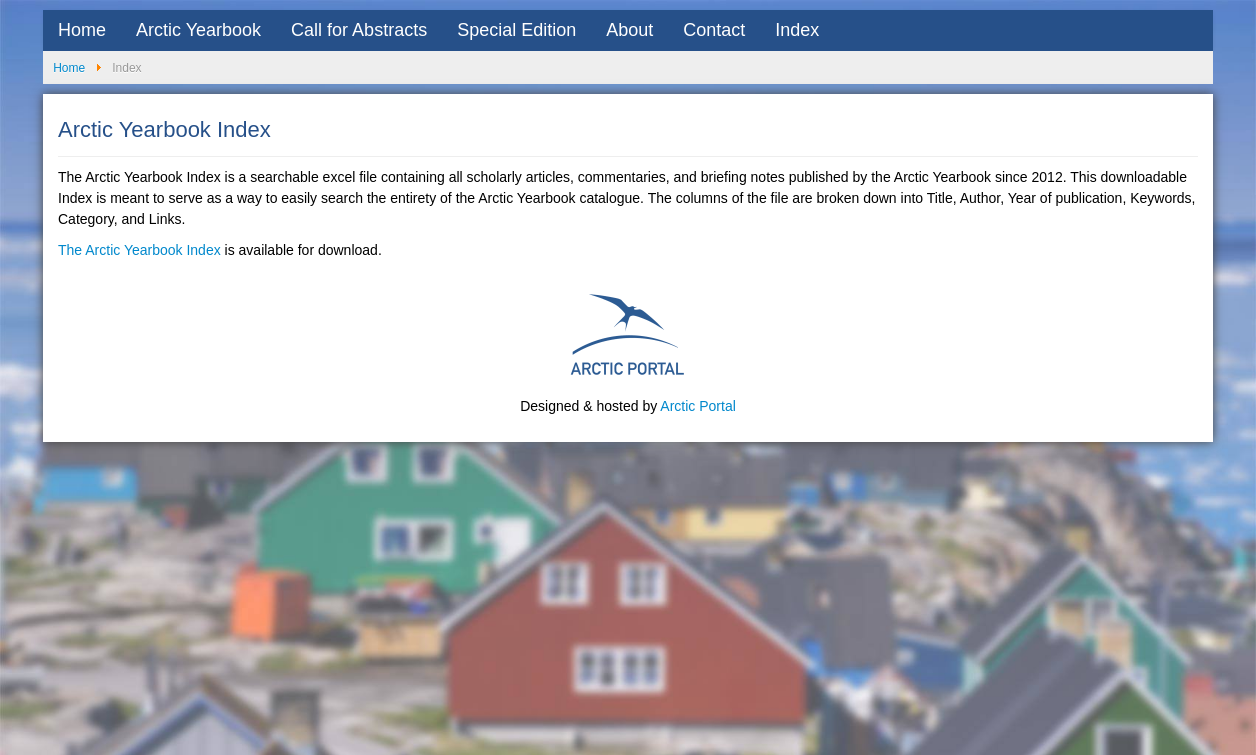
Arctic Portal (697, 406)
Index (797, 30)
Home (82, 30)
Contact (714, 30)
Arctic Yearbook (198, 30)
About (629, 30)
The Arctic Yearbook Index (139, 250)
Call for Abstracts (359, 30)
